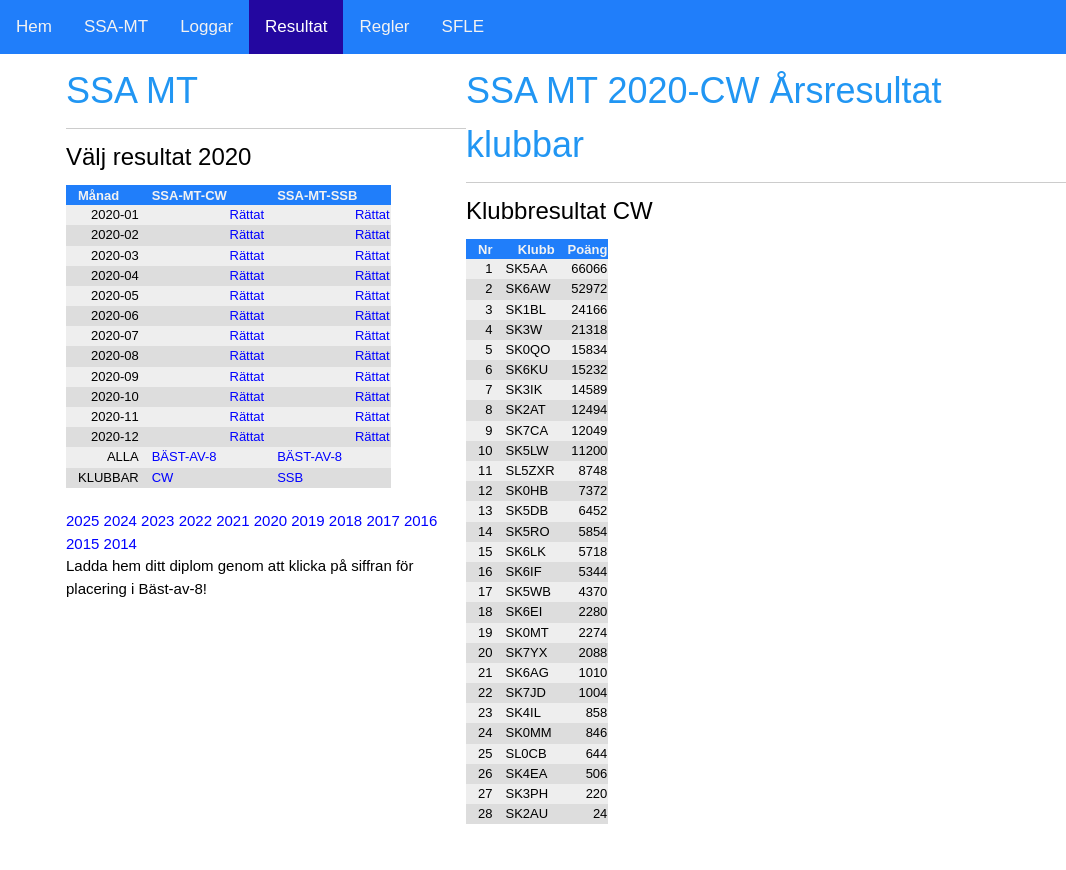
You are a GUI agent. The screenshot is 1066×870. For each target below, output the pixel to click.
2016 (420, 520)
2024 (120, 520)
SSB (290, 477)
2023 (157, 520)
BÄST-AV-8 (184, 456)
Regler (384, 26)
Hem (34, 26)
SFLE (463, 26)
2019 (307, 520)
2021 (232, 520)
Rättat (247, 214)
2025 (82, 520)
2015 (82, 543)
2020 (270, 520)
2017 (382, 520)
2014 (120, 543)
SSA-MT (116, 26)
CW (163, 477)
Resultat (296, 26)
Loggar (206, 26)
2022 (195, 520)
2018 (345, 520)
